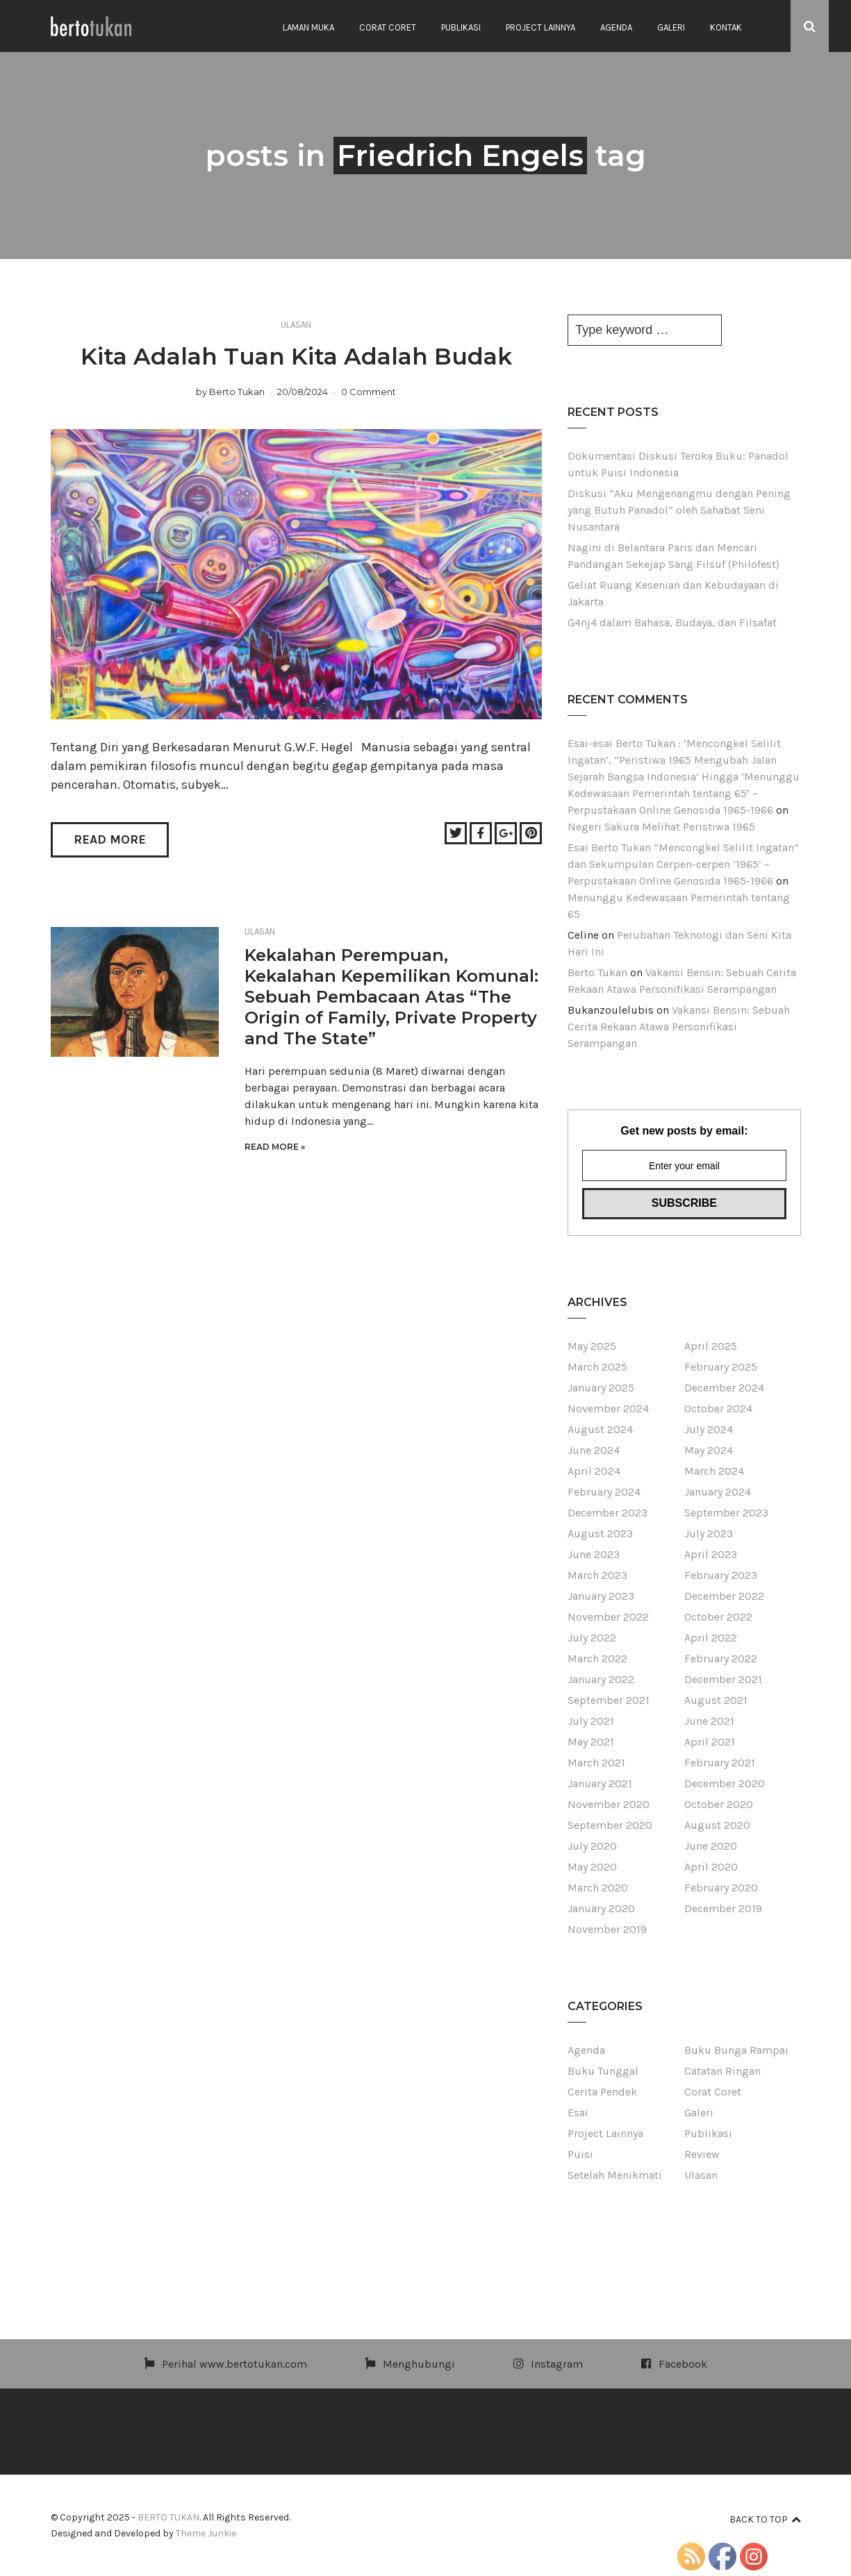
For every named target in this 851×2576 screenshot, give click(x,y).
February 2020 (721, 1887)
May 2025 (592, 1346)
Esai (578, 2112)
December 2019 (723, 1908)
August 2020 (717, 1825)
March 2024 (714, 1471)
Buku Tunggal (603, 2070)
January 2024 (717, 1491)
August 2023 (600, 1533)
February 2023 (720, 1575)
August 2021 (715, 1700)
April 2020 (711, 1866)
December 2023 (607, 1512)
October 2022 (718, 1616)
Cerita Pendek (602, 2091)
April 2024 (594, 1471)
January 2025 (601, 1387)
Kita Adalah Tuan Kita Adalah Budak (296, 356)
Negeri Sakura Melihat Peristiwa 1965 (661, 826)
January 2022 (601, 1679)
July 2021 (591, 1721)
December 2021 (723, 1679)
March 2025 (597, 1366)
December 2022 (724, 1596)
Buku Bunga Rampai (736, 2050)
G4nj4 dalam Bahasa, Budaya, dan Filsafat (672, 622)
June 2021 (709, 1721)
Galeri (671, 27)
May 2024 (708, 1450)
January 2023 (601, 1596)
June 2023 (594, 1554)
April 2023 (710, 1554)
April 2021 (709, 1741)
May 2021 (591, 1741)
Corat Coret (387, 27)
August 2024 (600, 1429)
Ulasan (296, 324)
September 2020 (610, 1825)
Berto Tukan (237, 391)
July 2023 (708, 1533)
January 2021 (600, 1783)
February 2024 (604, 1491)
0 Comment (368, 391)
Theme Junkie (206, 2533)
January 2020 (601, 1908)
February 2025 (720, 1366)
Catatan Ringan (722, 2070)
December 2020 (724, 1783)
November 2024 (608, 1408)
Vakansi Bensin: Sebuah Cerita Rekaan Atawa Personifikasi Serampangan (679, 1026)
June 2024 (594, 1450)
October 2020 (718, 1804)
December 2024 (724, 1387)
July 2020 (592, 1845)
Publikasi (461, 27)
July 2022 (592, 1637)
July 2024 (708, 1429)
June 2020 (710, 1845)
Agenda (616, 27)
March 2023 (597, 1575)
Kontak (726, 27)
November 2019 (607, 1929)
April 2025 (710, 1346)
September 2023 (726, 1512)
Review (702, 2154)
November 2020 (609, 1804)
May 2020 (592, 1866)
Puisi (580, 2154)
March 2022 (597, 1658)
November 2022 (608, 1616)
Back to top (765, 2519)
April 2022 (710, 1637)
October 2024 (718, 1408)
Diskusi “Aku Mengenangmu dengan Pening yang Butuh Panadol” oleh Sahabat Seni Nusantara (679, 510)
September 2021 (609, 1700)
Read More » (275, 1146)
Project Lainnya (540, 27)
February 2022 (720, 1658)
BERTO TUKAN (168, 2517)
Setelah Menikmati (615, 2175)
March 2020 (598, 1887)
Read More (110, 839)
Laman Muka (308, 27)
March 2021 (596, 1762)
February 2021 (719, 1762)
